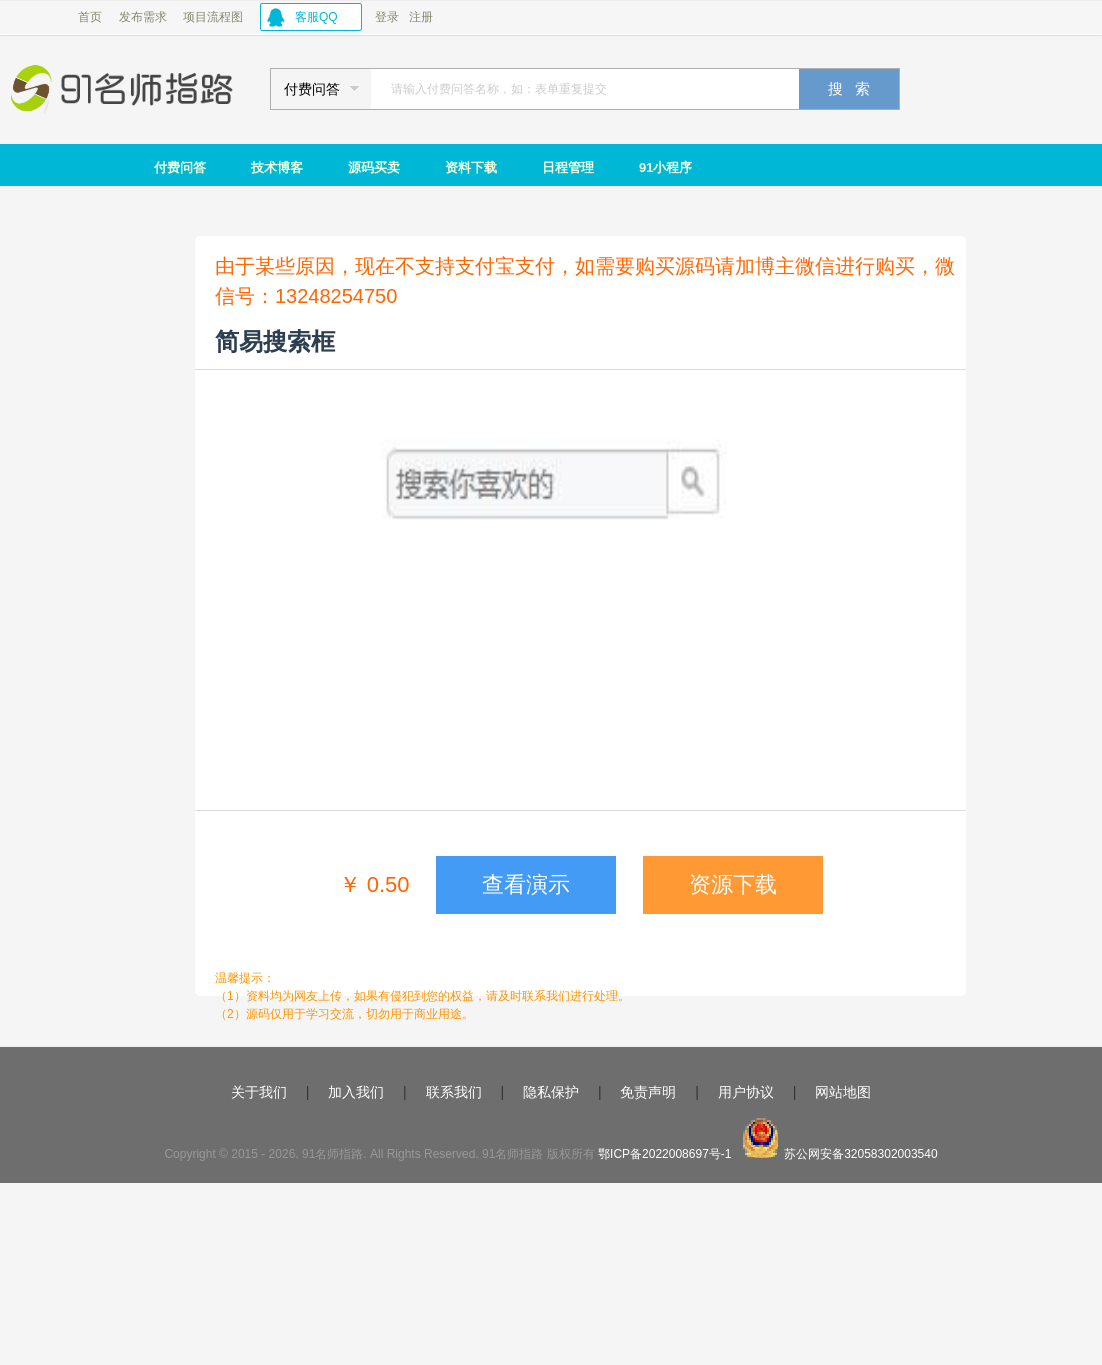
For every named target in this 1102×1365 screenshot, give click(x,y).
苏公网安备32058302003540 (860, 1154)
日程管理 (568, 167)
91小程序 (665, 167)
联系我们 (454, 1092)
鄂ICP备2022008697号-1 (664, 1154)
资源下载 (733, 884)
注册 (421, 17)
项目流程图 (213, 17)
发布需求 (143, 17)
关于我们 (259, 1092)
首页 (90, 17)
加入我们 (356, 1092)
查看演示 (526, 884)
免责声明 (648, 1092)
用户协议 (746, 1092)
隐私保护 (551, 1092)
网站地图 (843, 1092)
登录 (387, 17)
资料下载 (471, 167)
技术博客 (277, 167)
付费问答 (180, 167)
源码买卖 (374, 167)
